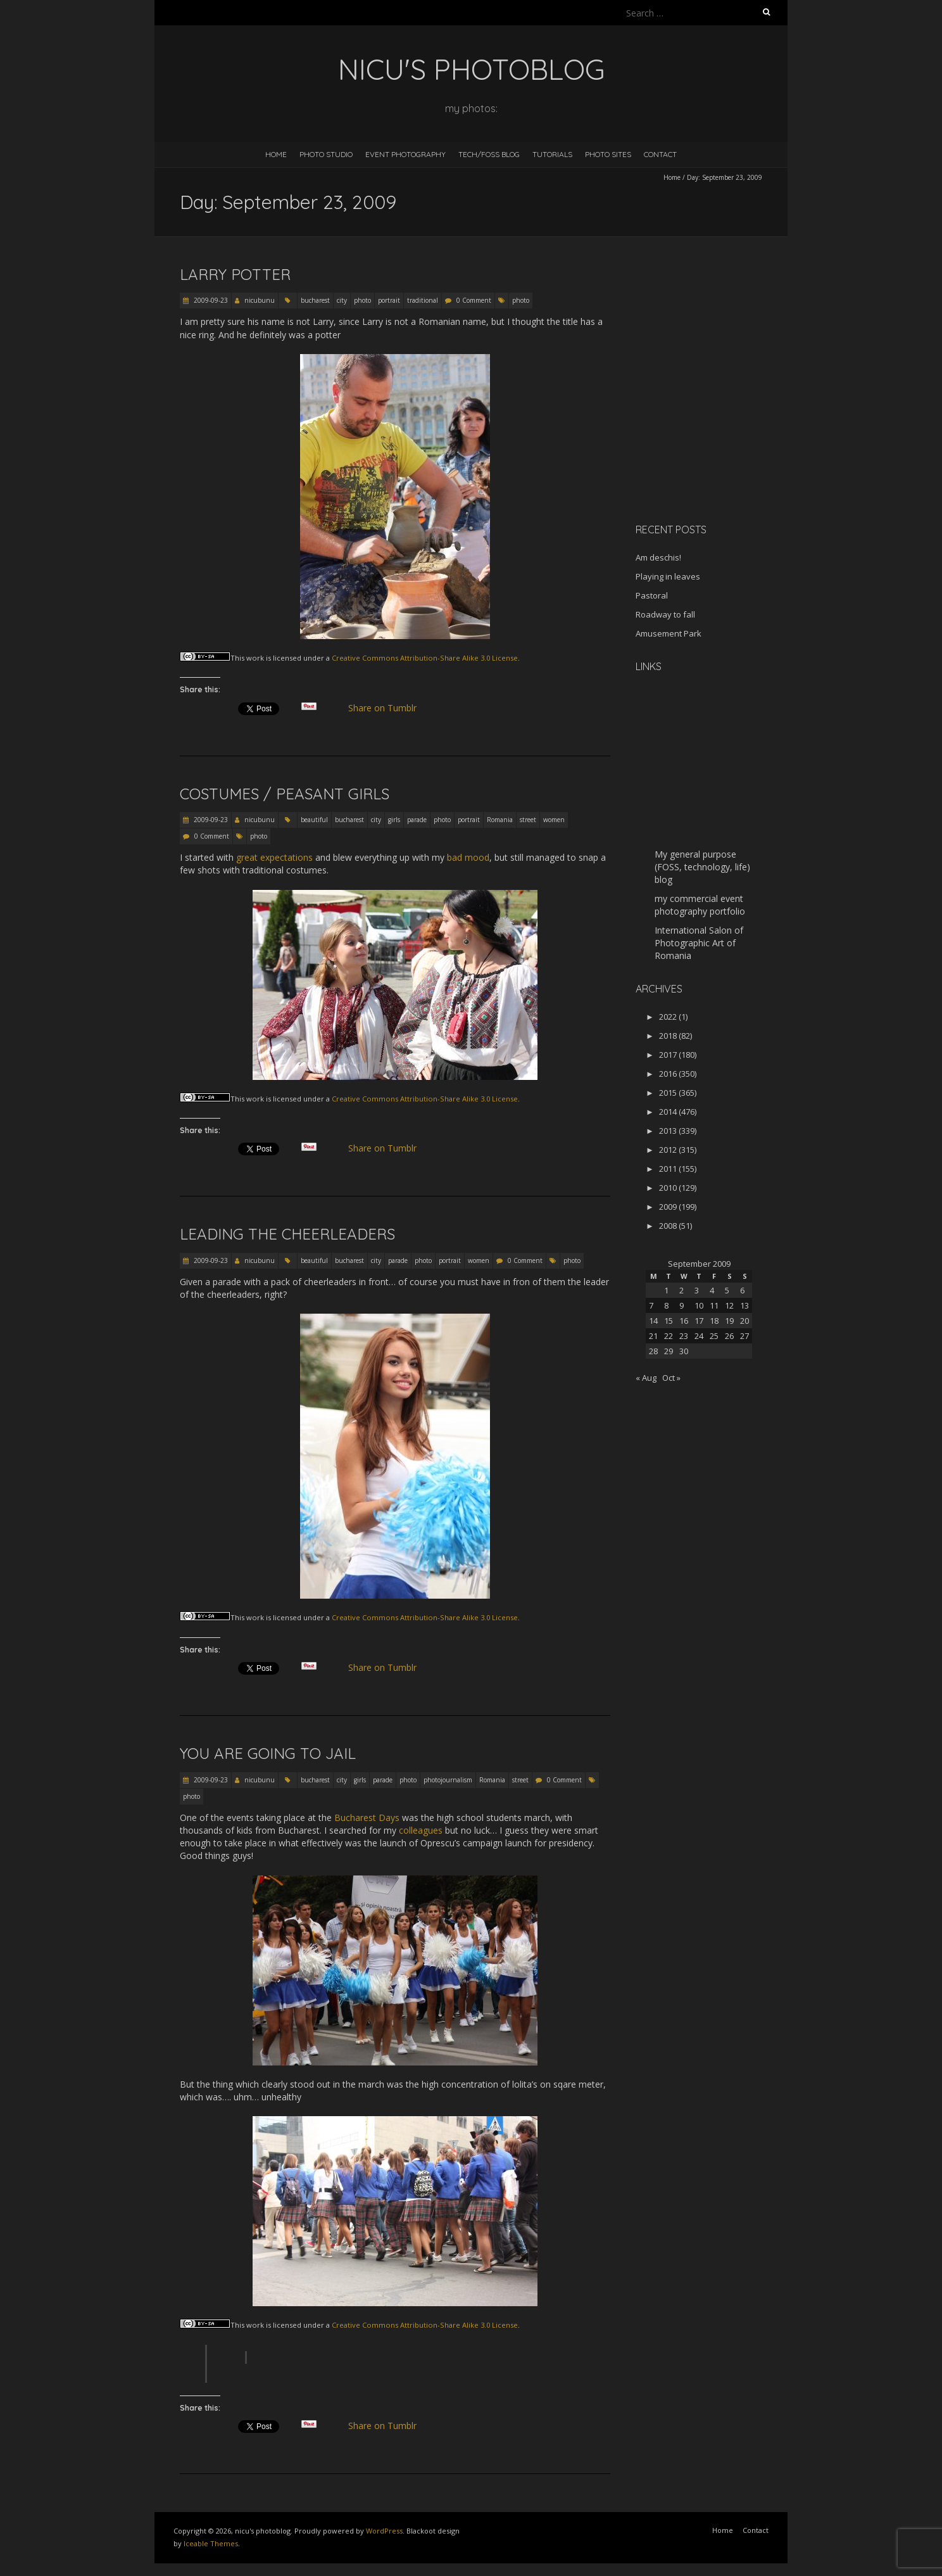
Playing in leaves (668, 576)
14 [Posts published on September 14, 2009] (653, 1320)
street (528, 819)
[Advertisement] (715, 424)
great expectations (274, 857)
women (554, 819)
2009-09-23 (210, 300)
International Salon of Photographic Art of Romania (699, 942)
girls (394, 819)
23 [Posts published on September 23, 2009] (683, 1336)
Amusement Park (668, 633)
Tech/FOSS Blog (489, 154)
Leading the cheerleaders (287, 1233)
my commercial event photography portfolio (700, 904)
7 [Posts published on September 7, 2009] (651, 1305)
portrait (389, 300)
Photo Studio (326, 154)
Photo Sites (608, 154)
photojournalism (448, 1779)
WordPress (384, 2530)
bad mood (468, 857)
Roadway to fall (665, 614)
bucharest (315, 300)
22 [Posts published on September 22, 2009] (668, 1336)
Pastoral (652, 595)
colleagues (421, 1830)
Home (276, 154)
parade (417, 819)
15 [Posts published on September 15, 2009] (668, 1320)
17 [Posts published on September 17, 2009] (698, 1320)
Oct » (671, 1377)
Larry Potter (235, 274)
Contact (660, 154)
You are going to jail (268, 1753)
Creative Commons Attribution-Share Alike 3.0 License (425, 658)
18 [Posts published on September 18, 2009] (714, 1320)
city (342, 300)
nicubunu (259, 300)
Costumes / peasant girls (284, 793)
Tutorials (552, 154)
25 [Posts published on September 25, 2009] (714, 1336)
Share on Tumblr (387, 708)
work (255, 658)
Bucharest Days (366, 1817)
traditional (422, 300)
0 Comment (473, 300)
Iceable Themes (211, 2543)
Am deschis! (658, 557)
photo (362, 300)
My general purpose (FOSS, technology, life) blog (702, 866)
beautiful (314, 819)
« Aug (646, 1377)
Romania (500, 819)
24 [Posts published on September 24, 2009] (698, 1336)
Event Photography (405, 154)
